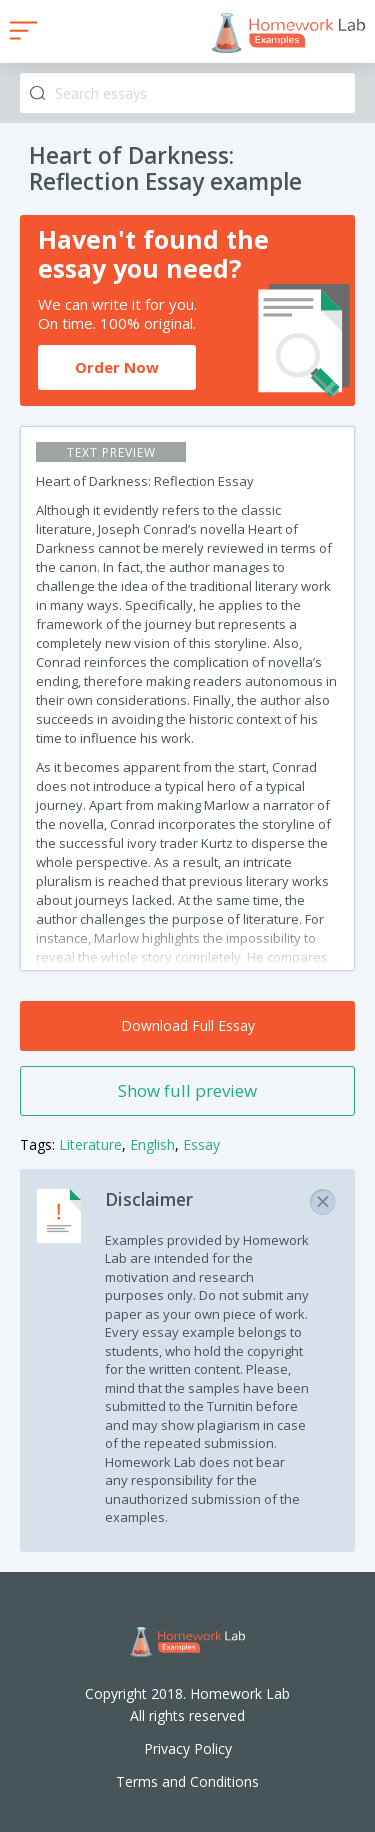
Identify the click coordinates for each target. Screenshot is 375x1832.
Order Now (117, 367)
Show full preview (187, 1090)
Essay (201, 1144)
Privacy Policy (188, 1748)
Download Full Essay (188, 1025)
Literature (90, 1144)
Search (37, 93)
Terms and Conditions (187, 1781)
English (152, 1144)
